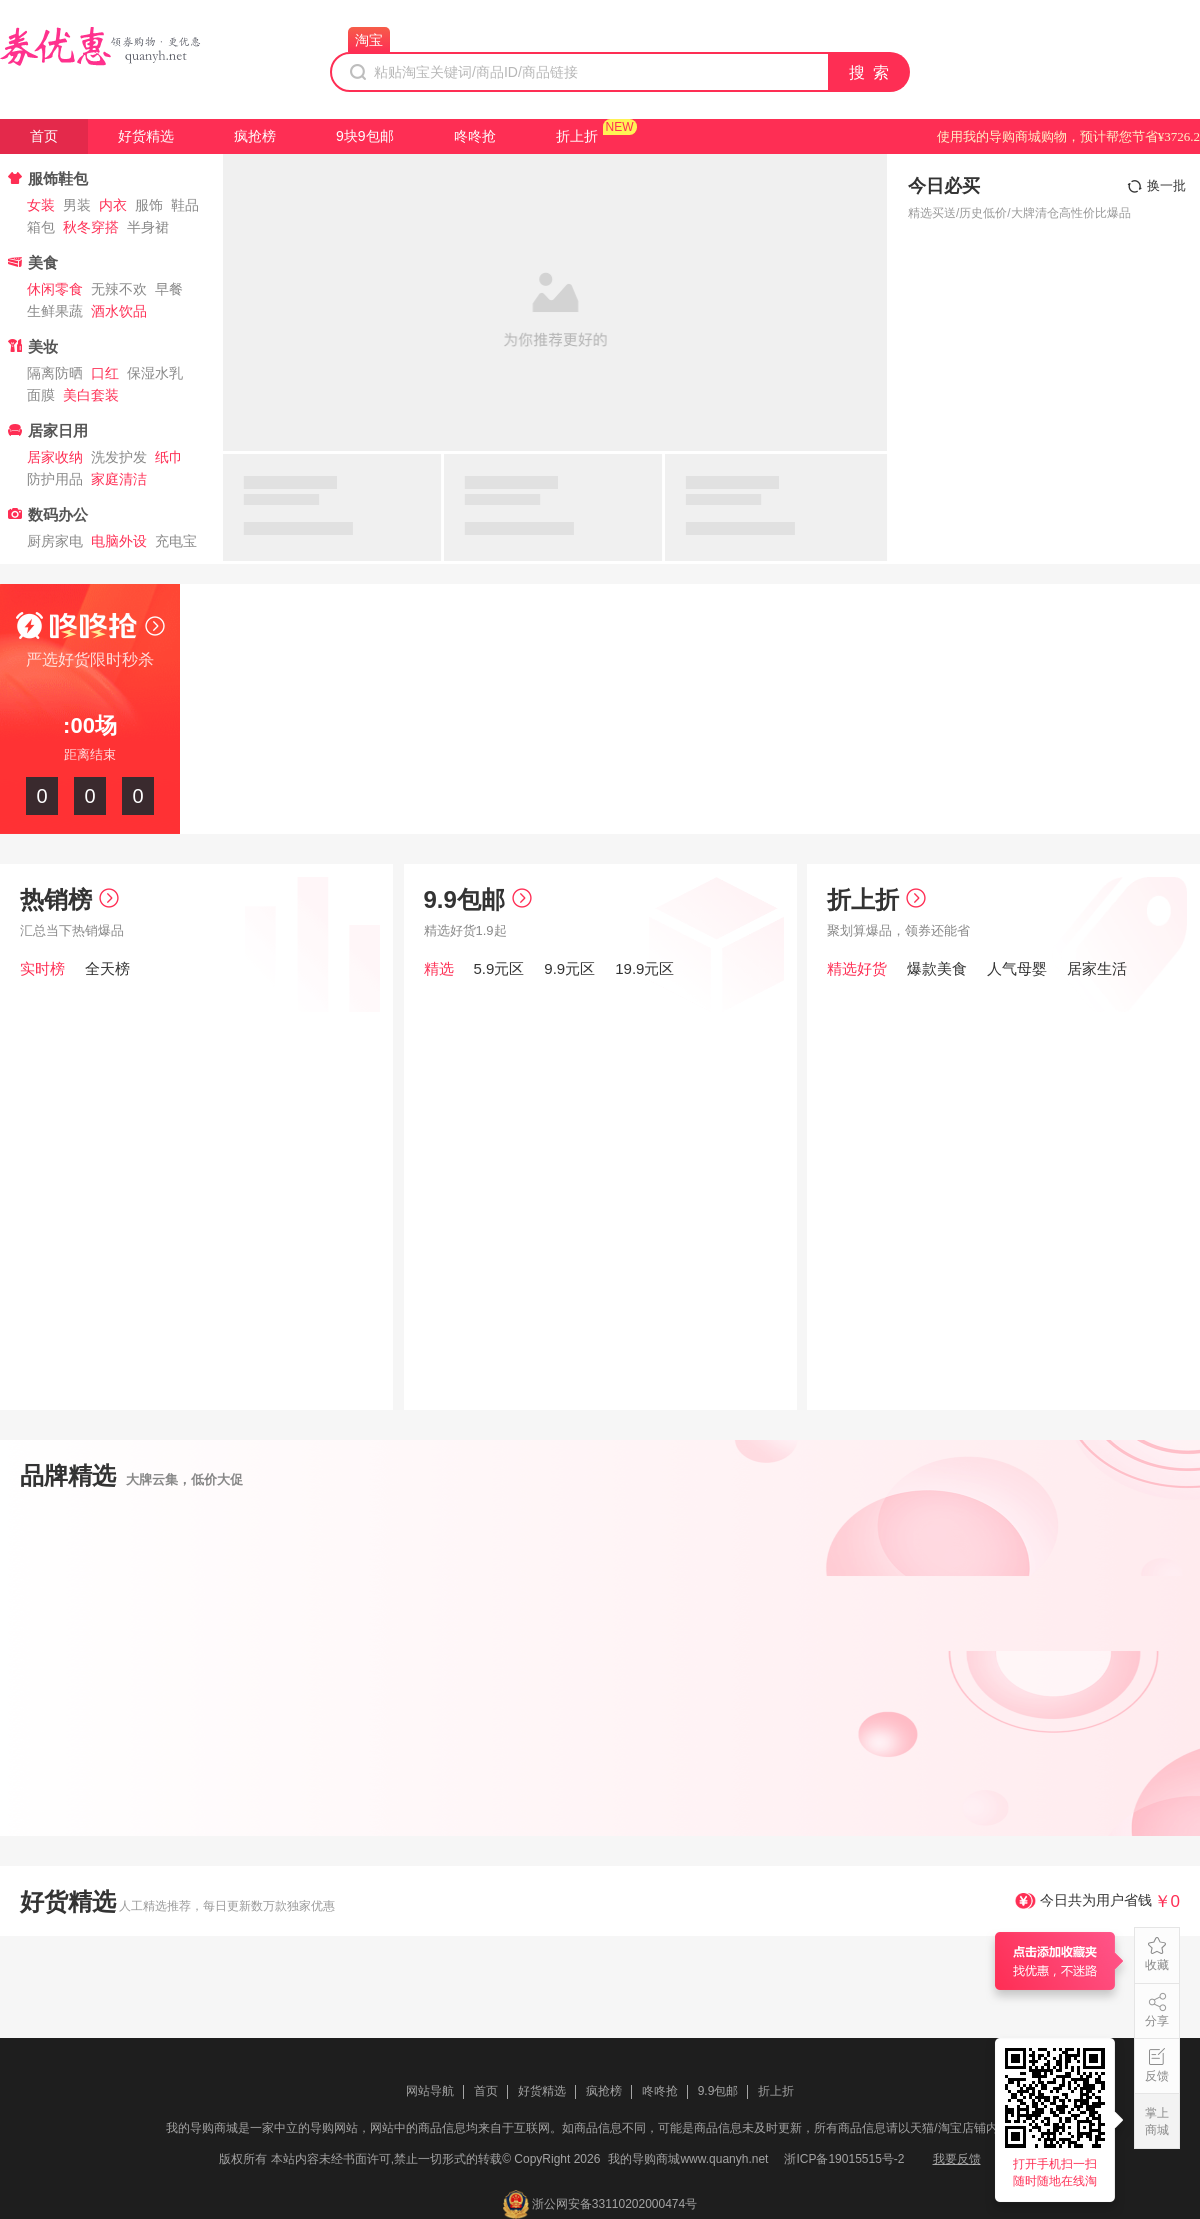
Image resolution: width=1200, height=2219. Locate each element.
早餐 (169, 289)
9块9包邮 (365, 136)
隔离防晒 (55, 373)
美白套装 (91, 395)
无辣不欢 (119, 289)
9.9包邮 (478, 899)
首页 (44, 136)
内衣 (113, 205)
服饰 (149, 205)
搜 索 (870, 72)
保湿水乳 (155, 373)
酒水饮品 (119, 311)
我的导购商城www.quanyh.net (688, 2159)
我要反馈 (957, 2159)
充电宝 (176, 541)
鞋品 (185, 205)
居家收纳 (55, 457)
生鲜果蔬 (55, 311)
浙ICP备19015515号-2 (844, 2159)
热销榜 (69, 899)
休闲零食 (55, 289)
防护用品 (55, 479)
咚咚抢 (475, 136)
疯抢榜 (255, 136)
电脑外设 (119, 541)
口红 (105, 373)
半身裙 (148, 227)
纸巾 (169, 457)
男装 (77, 205)
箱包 (41, 227)
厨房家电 (55, 541)
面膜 (41, 395)
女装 (41, 205)
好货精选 (146, 136)
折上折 (577, 136)
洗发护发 (119, 457)
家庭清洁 (119, 479)
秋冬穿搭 (91, 227)
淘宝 (369, 40)
